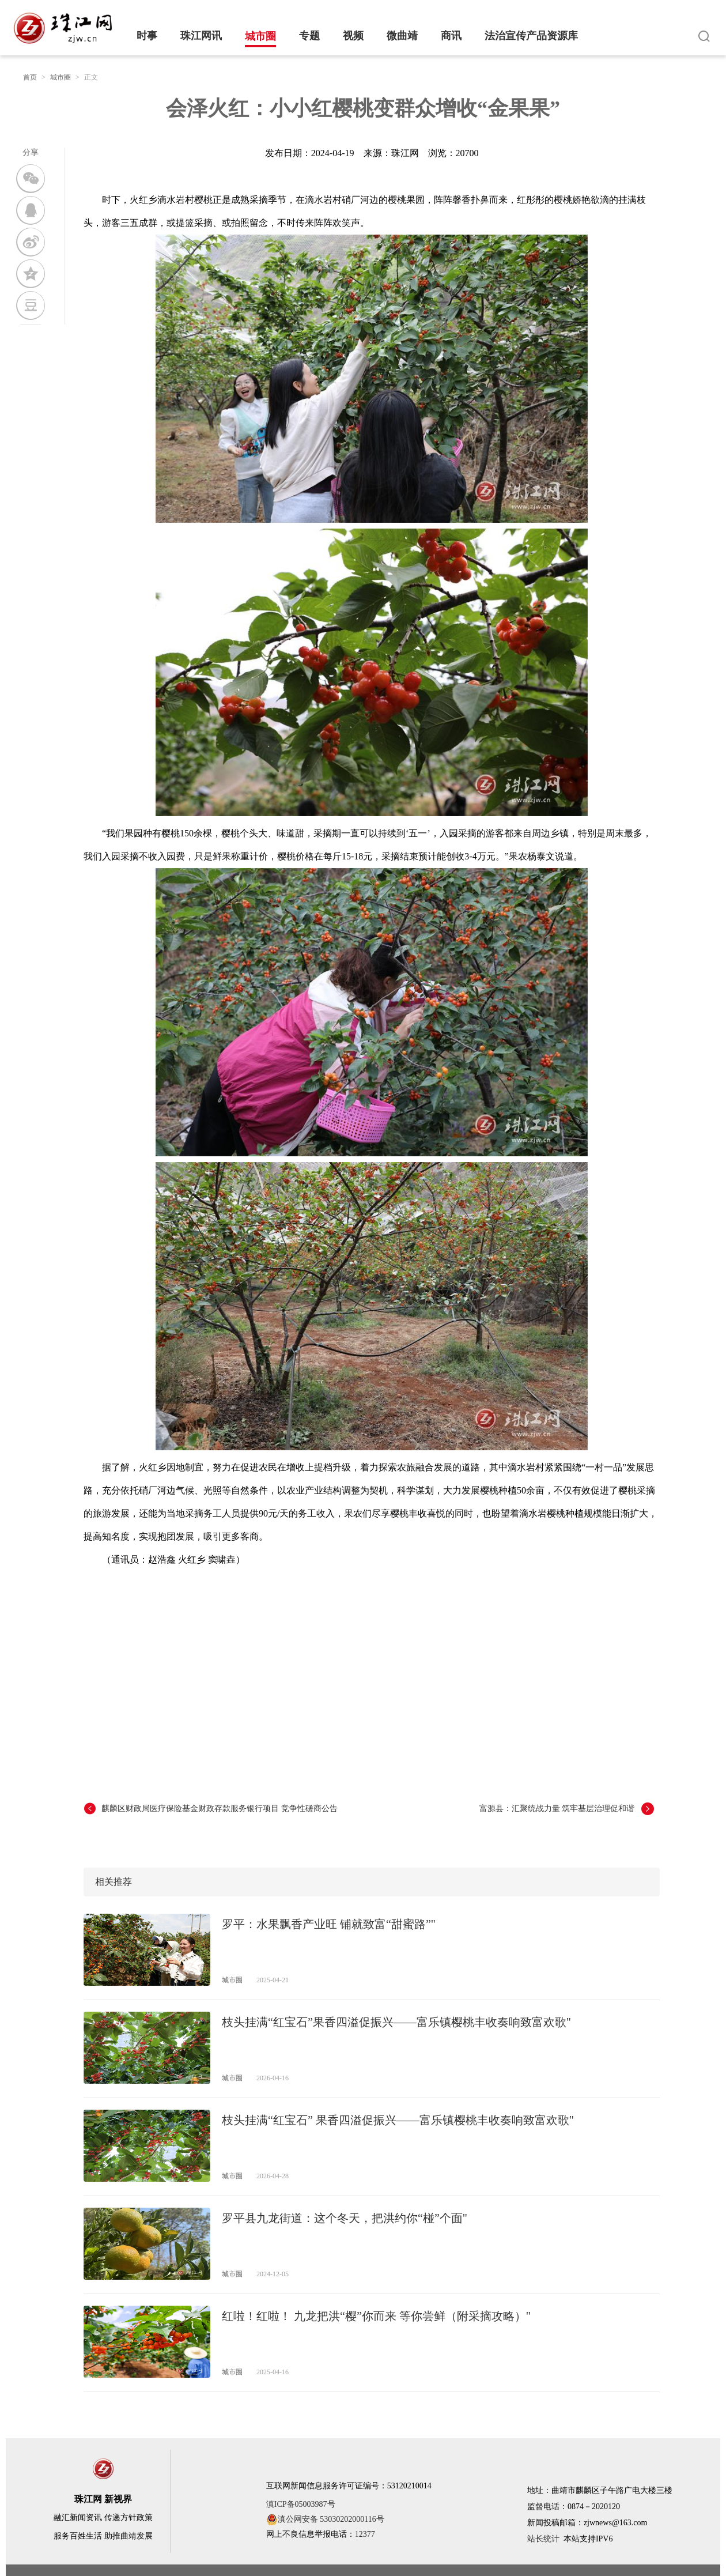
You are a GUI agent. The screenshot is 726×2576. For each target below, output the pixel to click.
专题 (309, 36)
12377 (365, 2534)
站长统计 (543, 2538)
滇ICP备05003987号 (300, 2504)
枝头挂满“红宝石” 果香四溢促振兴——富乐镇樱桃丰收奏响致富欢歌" (398, 2120)
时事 (147, 36)
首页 (30, 77)
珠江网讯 (201, 36)
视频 (353, 36)
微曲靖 (402, 36)
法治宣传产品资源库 (531, 36)
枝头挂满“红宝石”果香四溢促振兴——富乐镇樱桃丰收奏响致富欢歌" (396, 2022)
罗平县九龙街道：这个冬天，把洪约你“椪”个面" (344, 2218)
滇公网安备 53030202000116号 (325, 2519)
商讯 (451, 36)
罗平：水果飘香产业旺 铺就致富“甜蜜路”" (329, 1924)
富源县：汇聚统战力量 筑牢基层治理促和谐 (557, 1808)
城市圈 (260, 36)
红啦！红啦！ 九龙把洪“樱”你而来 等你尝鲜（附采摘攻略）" (376, 2316)
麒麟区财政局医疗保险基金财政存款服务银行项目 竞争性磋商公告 (219, 1808)
